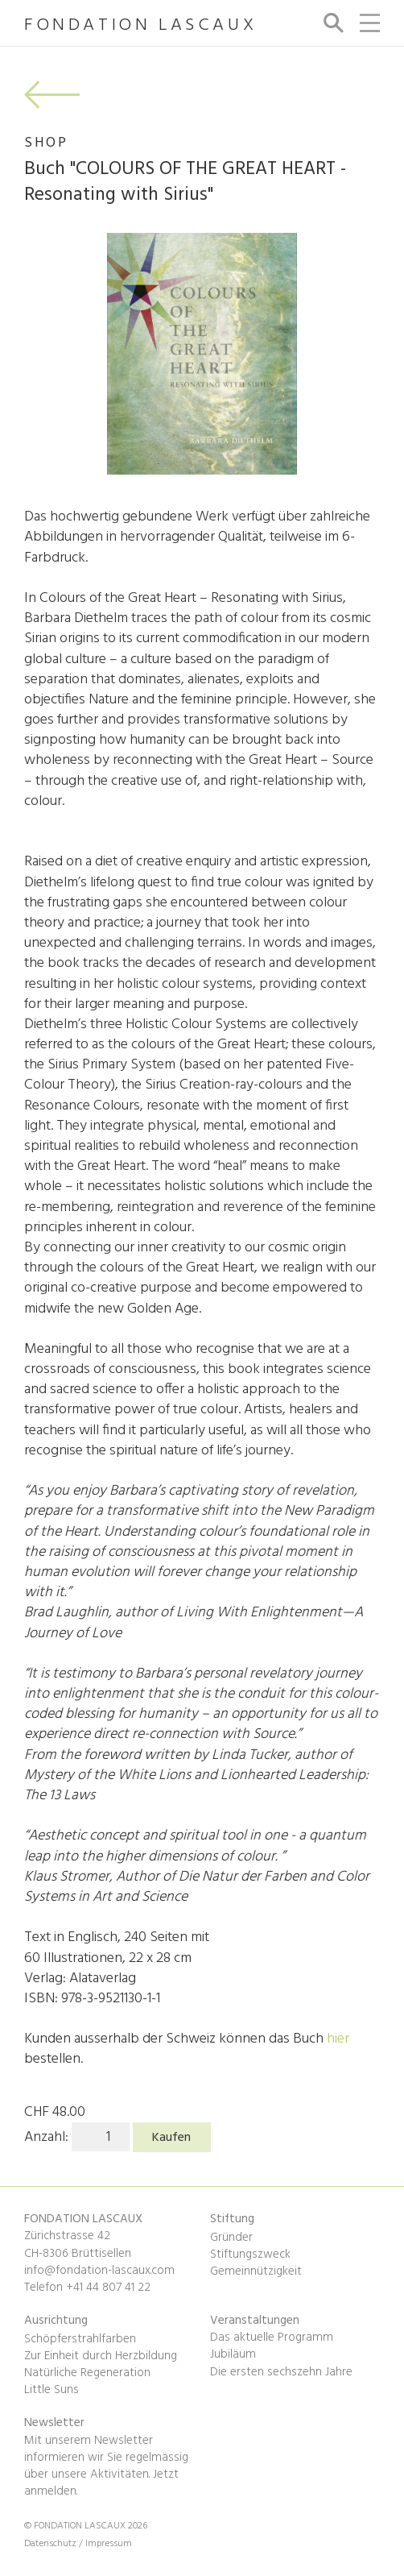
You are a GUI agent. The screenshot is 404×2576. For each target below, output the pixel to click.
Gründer (231, 2237)
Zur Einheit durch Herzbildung (100, 2356)
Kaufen (171, 2137)
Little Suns (51, 2390)
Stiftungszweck (250, 2254)
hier (338, 2039)
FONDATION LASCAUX (140, 26)
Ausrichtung (56, 2320)
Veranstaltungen (254, 2320)
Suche (331, 23)
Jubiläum (233, 2354)
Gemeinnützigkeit (256, 2271)
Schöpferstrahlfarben (80, 2339)
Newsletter (54, 2423)
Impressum (108, 2544)
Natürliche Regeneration (87, 2373)
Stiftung (232, 2219)
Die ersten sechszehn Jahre (281, 2372)
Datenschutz (51, 2544)
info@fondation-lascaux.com (99, 2270)
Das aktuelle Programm (271, 2337)
